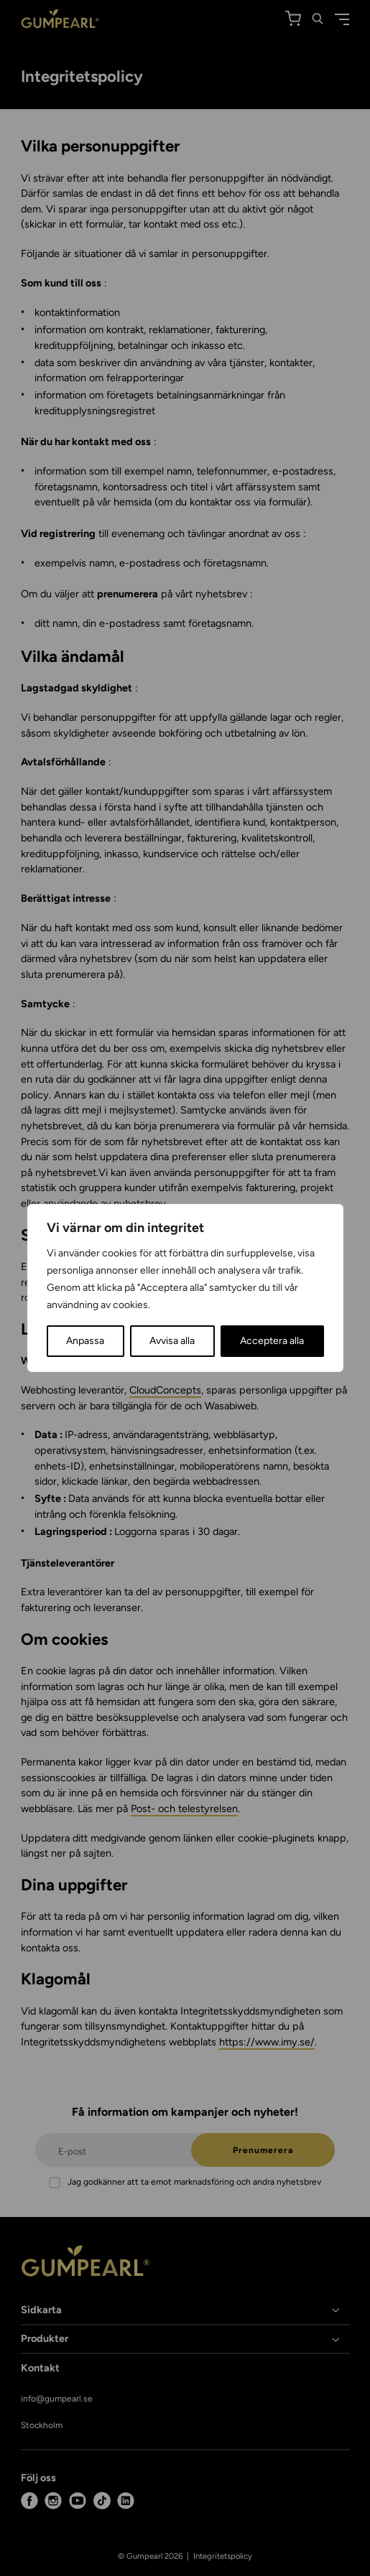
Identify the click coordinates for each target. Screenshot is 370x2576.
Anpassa (85, 1341)
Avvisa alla (172, 1341)
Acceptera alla (272, 1341)
